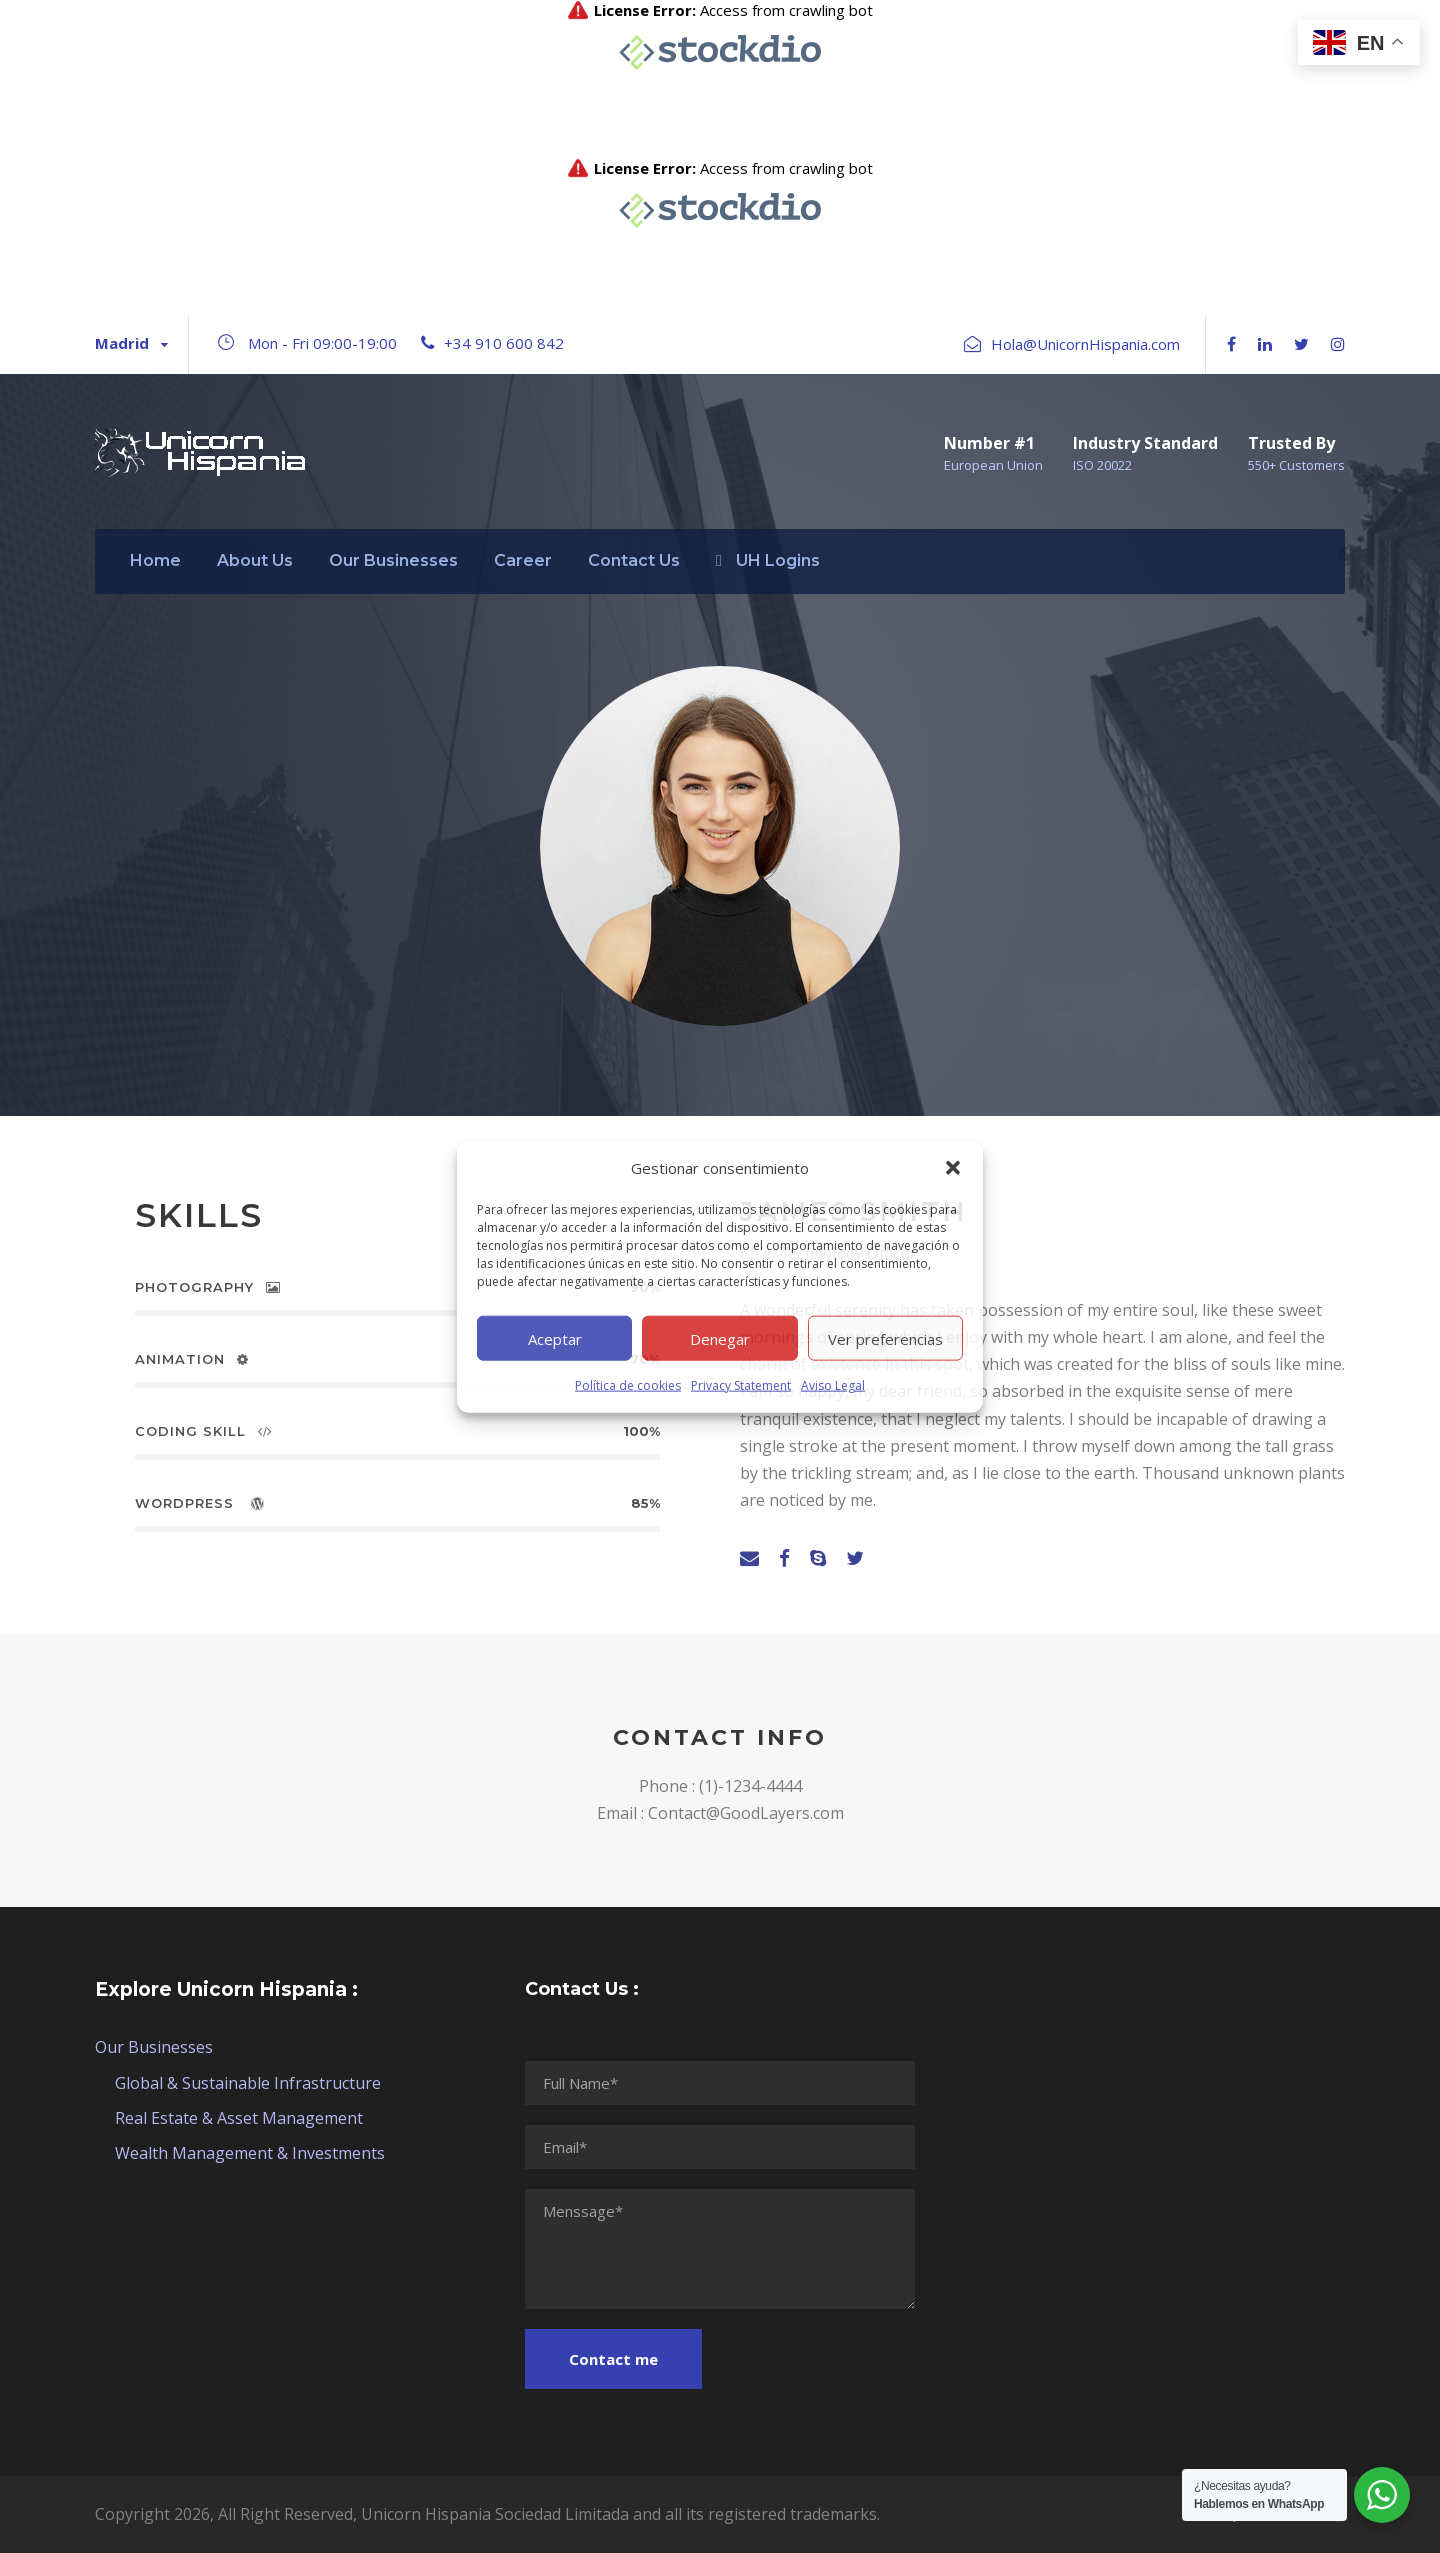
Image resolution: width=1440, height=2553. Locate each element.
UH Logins (768, 560)
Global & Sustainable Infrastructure (248, 2083)
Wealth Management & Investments (250, 2153)
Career (523, 560)
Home (155, 560)
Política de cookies (628, 1385)
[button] (953, 1168)
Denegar (720, 1338)
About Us (255, 560)
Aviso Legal (833, 1385)
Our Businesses (393, 560)
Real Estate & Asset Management (239, 2118)
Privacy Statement (741, 1385)
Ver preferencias (885, 1338)
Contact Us (634, 560)
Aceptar (555, 1338)
